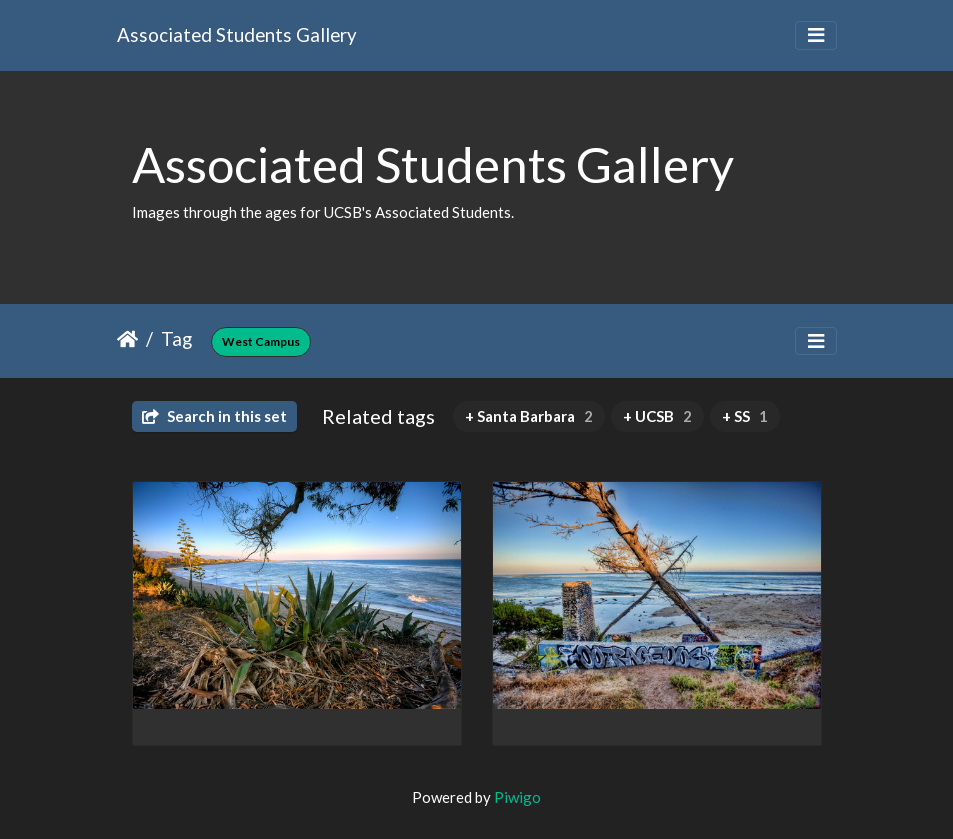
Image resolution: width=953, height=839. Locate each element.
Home (127, 339)
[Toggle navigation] (816, 35)
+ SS (745, 416)
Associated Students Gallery (237, 34)
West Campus (261, 341)
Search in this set (214, 416)
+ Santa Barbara (529, 416)
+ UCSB (657, 416)
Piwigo (517, 797)
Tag (176, 338)
